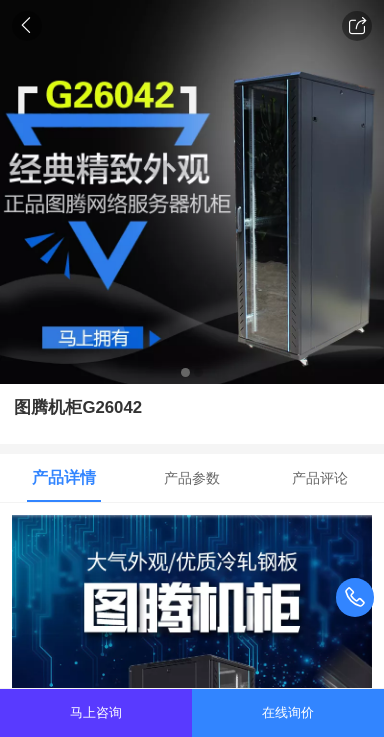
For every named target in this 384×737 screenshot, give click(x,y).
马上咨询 (96, 712)
